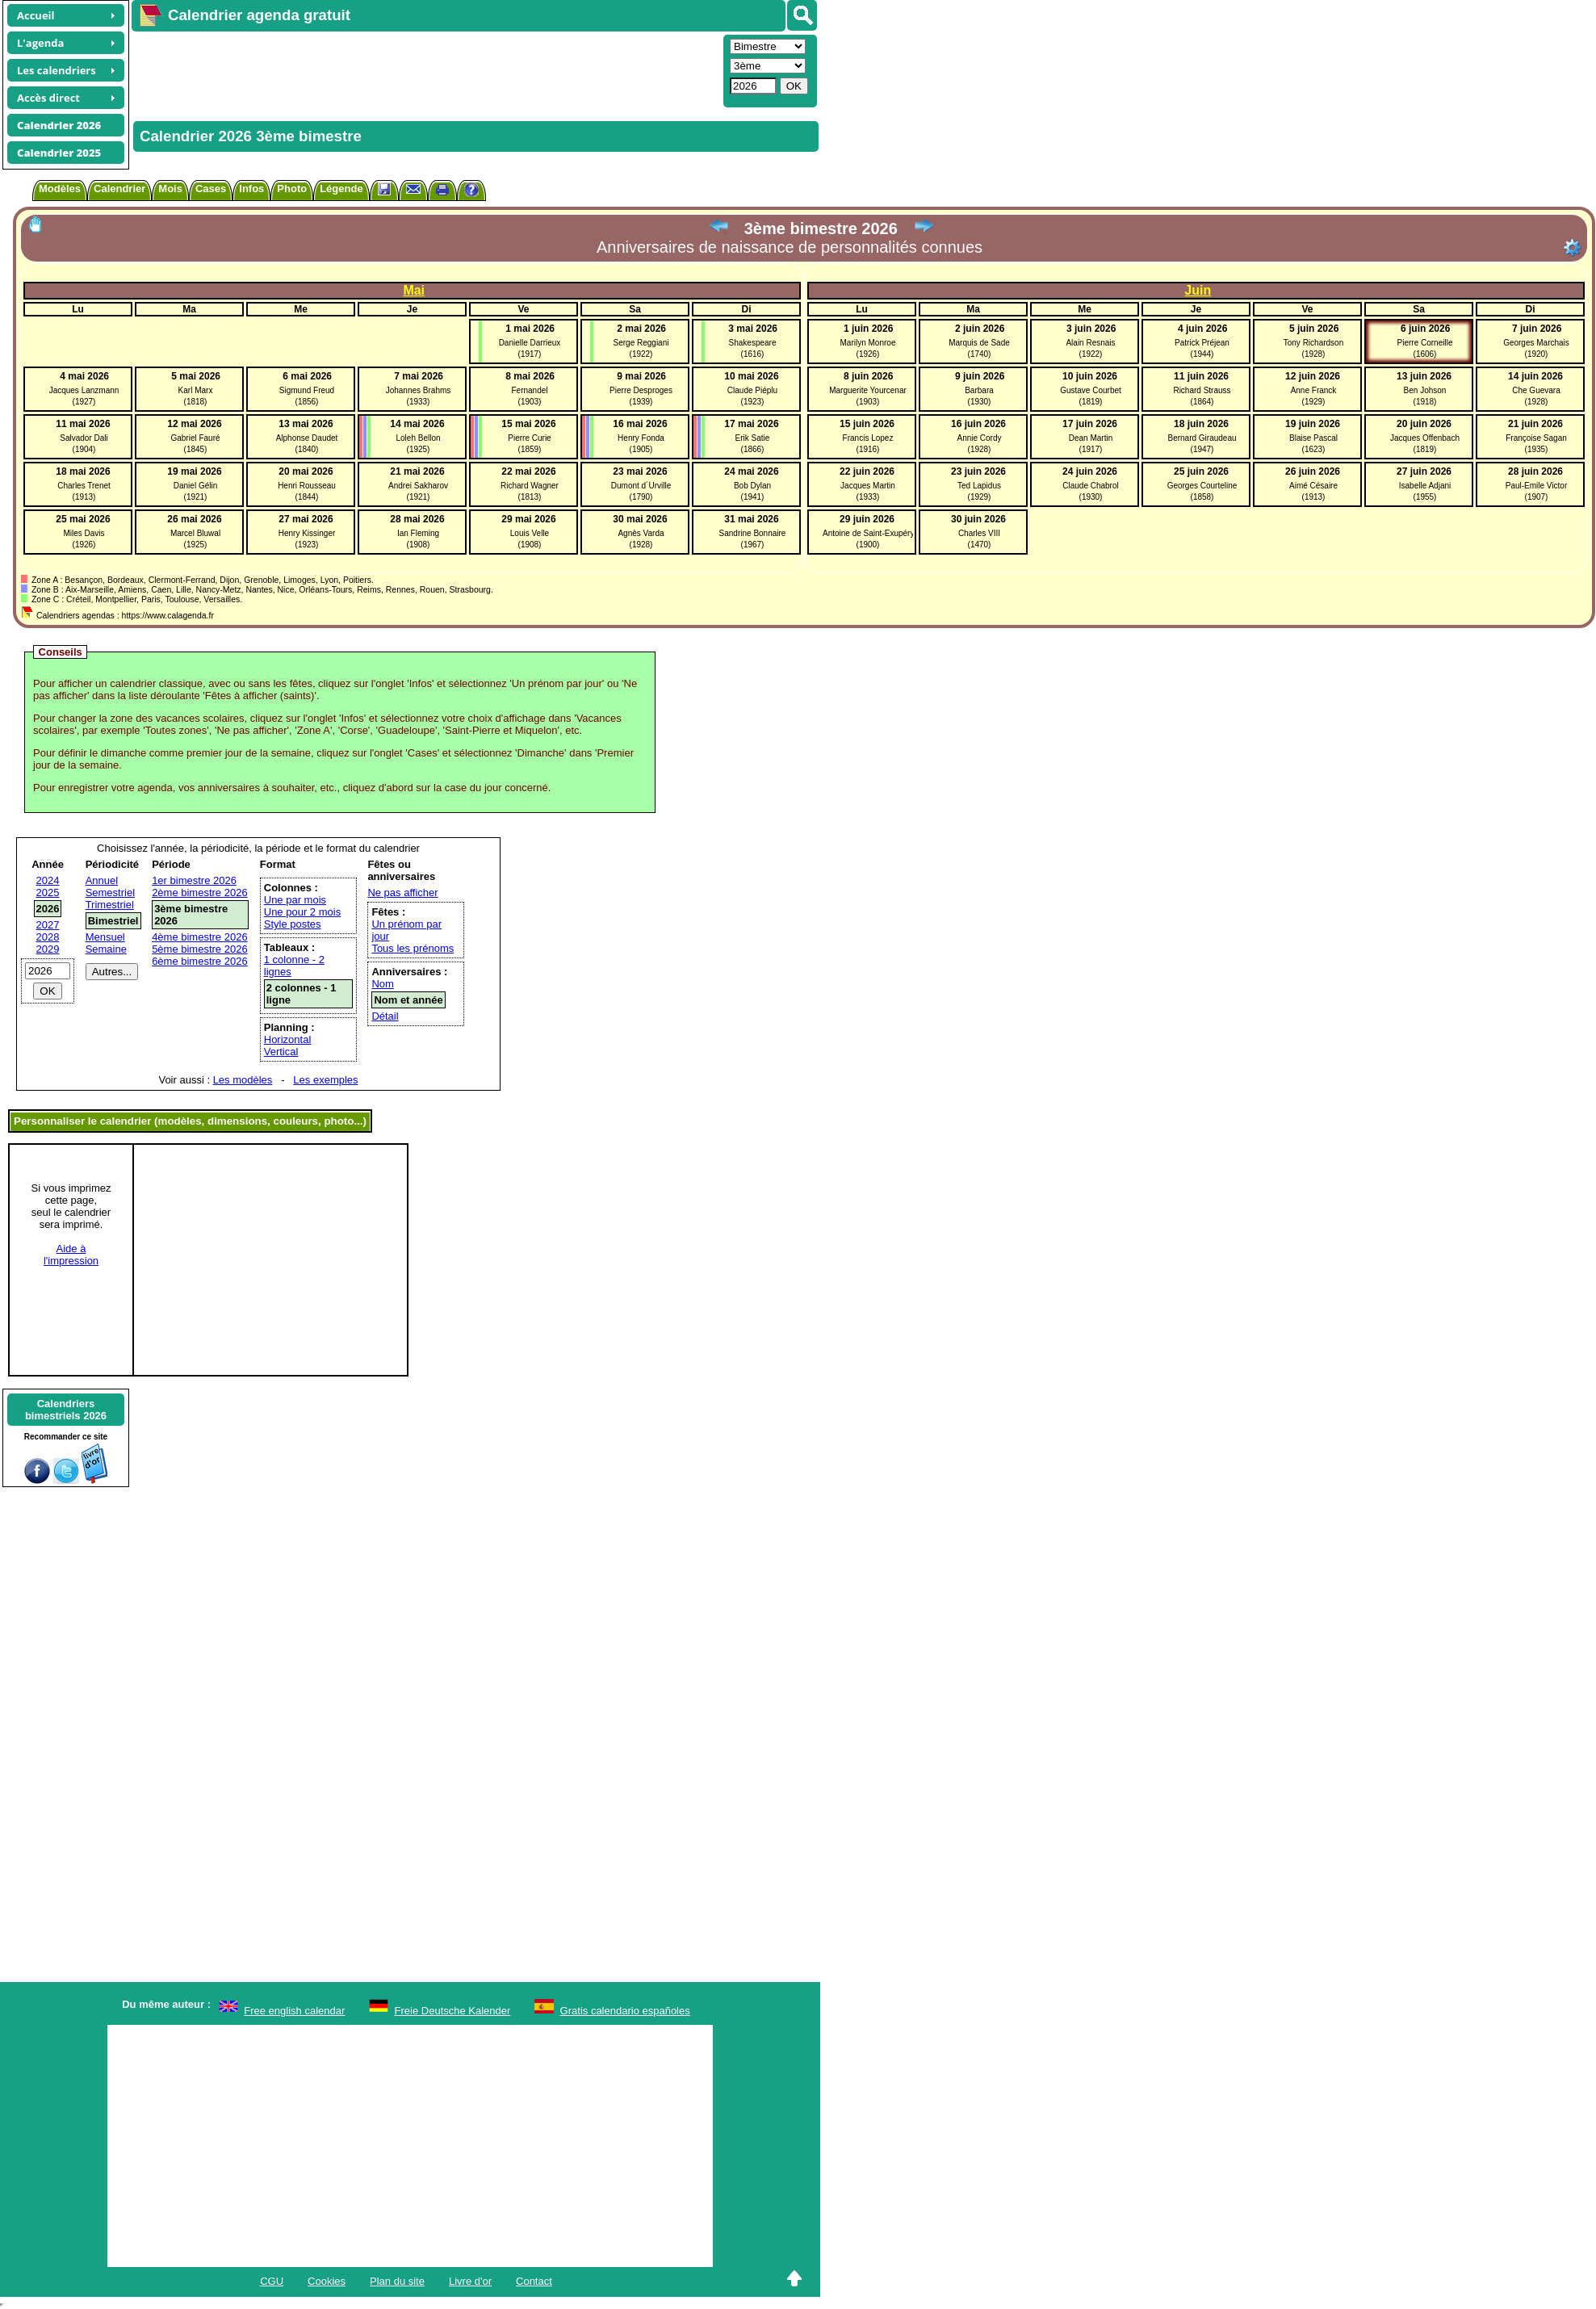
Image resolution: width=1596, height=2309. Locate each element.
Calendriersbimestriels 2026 (66, 1410)
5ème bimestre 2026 (200, 949)
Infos (251, 188)
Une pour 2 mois (302, 912)
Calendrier (119, 188)
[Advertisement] (425, 69)
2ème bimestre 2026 (200, 892)
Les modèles (243, 1080)
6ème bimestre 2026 (200, 961)
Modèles (60, 188)
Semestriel (110, 892)
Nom (382, 984)
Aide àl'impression (71, 1255)
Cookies (327, 2281)
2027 (48, 925)
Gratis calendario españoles (625, 2011)
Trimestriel (110, 905)
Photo (292, 188)
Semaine (106, 949)
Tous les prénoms (412, 948)
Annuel (102, 880)
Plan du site (397, 2281)
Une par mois (295, 900)
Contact (534, 2281)
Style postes (292, 924)
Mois (170, 188)
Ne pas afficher (402, 892)
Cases (210, 188)
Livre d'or (470, 2281)
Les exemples (325, 1080)
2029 (48, 949)
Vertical (281, 1052)
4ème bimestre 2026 (200, 937)
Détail (384, 1016)
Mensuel (105, 937)
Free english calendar (294, 2011)
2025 (48, 892)
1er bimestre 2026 (194, 880)
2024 (48, 880)
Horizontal (288, 1039)
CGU (271, 2281)
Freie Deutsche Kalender (453, 2011)
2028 (48, 937)
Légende (341, 188)
